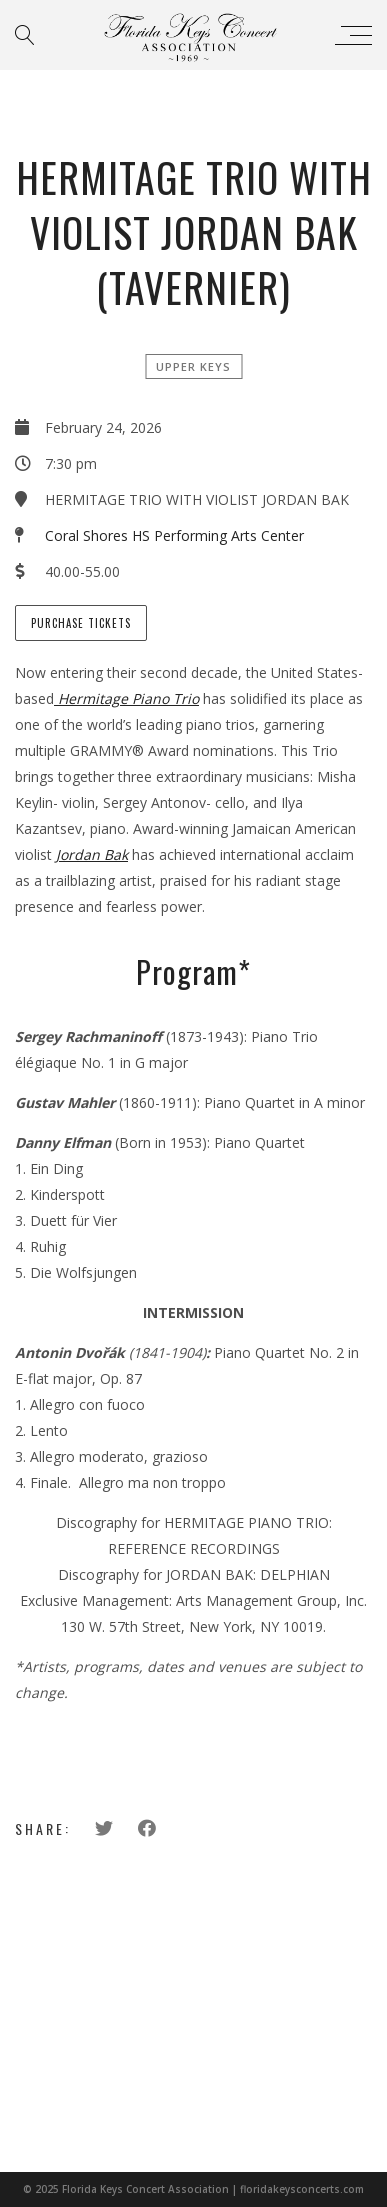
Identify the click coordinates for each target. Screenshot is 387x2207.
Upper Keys (193, 366)
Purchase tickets (81, 623)
